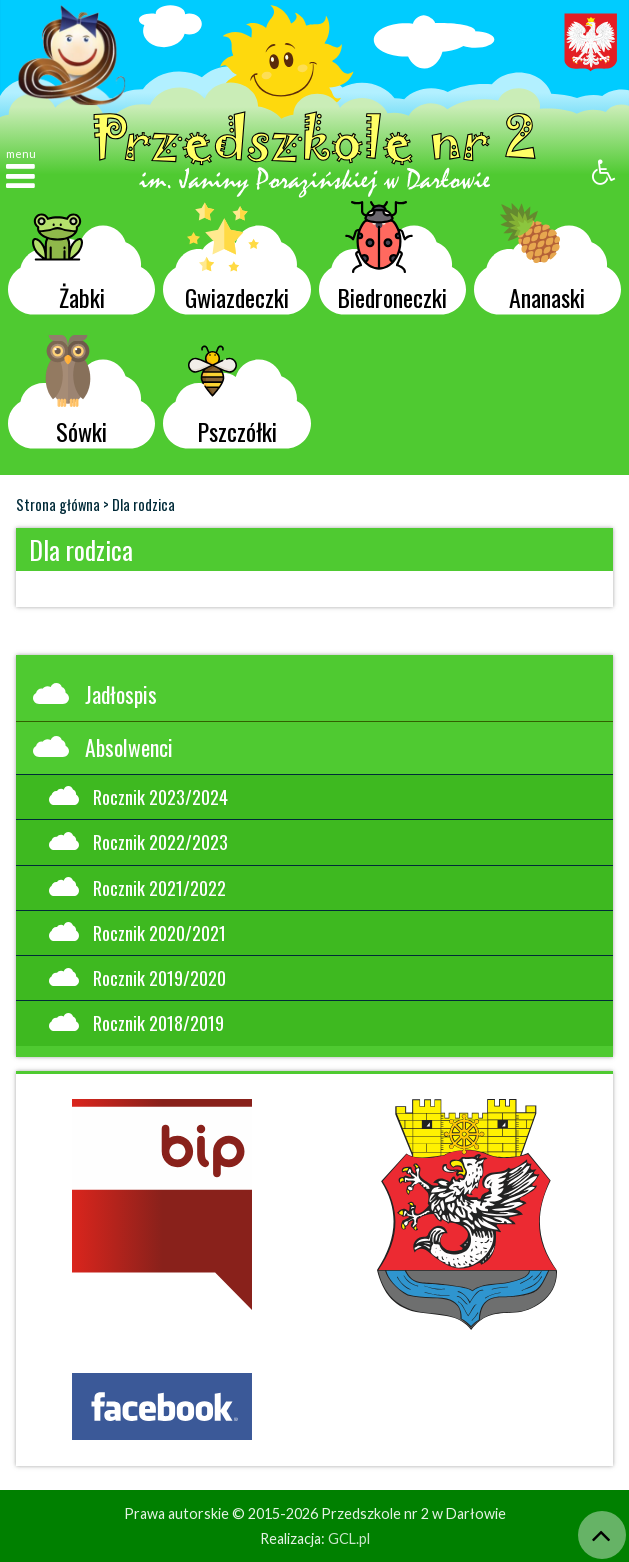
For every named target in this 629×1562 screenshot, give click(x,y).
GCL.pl (349, 1538)
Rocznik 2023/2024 (138, 796)
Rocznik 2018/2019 (136, 1022)
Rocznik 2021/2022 (137, 887)
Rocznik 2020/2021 (137, 932)
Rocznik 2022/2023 (138, 841)
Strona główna (58, 504)
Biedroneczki (392, 261)
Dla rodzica (143, 504)
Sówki (69, 395)
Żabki (68, 261)
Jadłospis (95, 694)
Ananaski (542, 261)
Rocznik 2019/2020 (137, 977)
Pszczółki (232, 395)
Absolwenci (103, 747)
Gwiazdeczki (237, 261)
